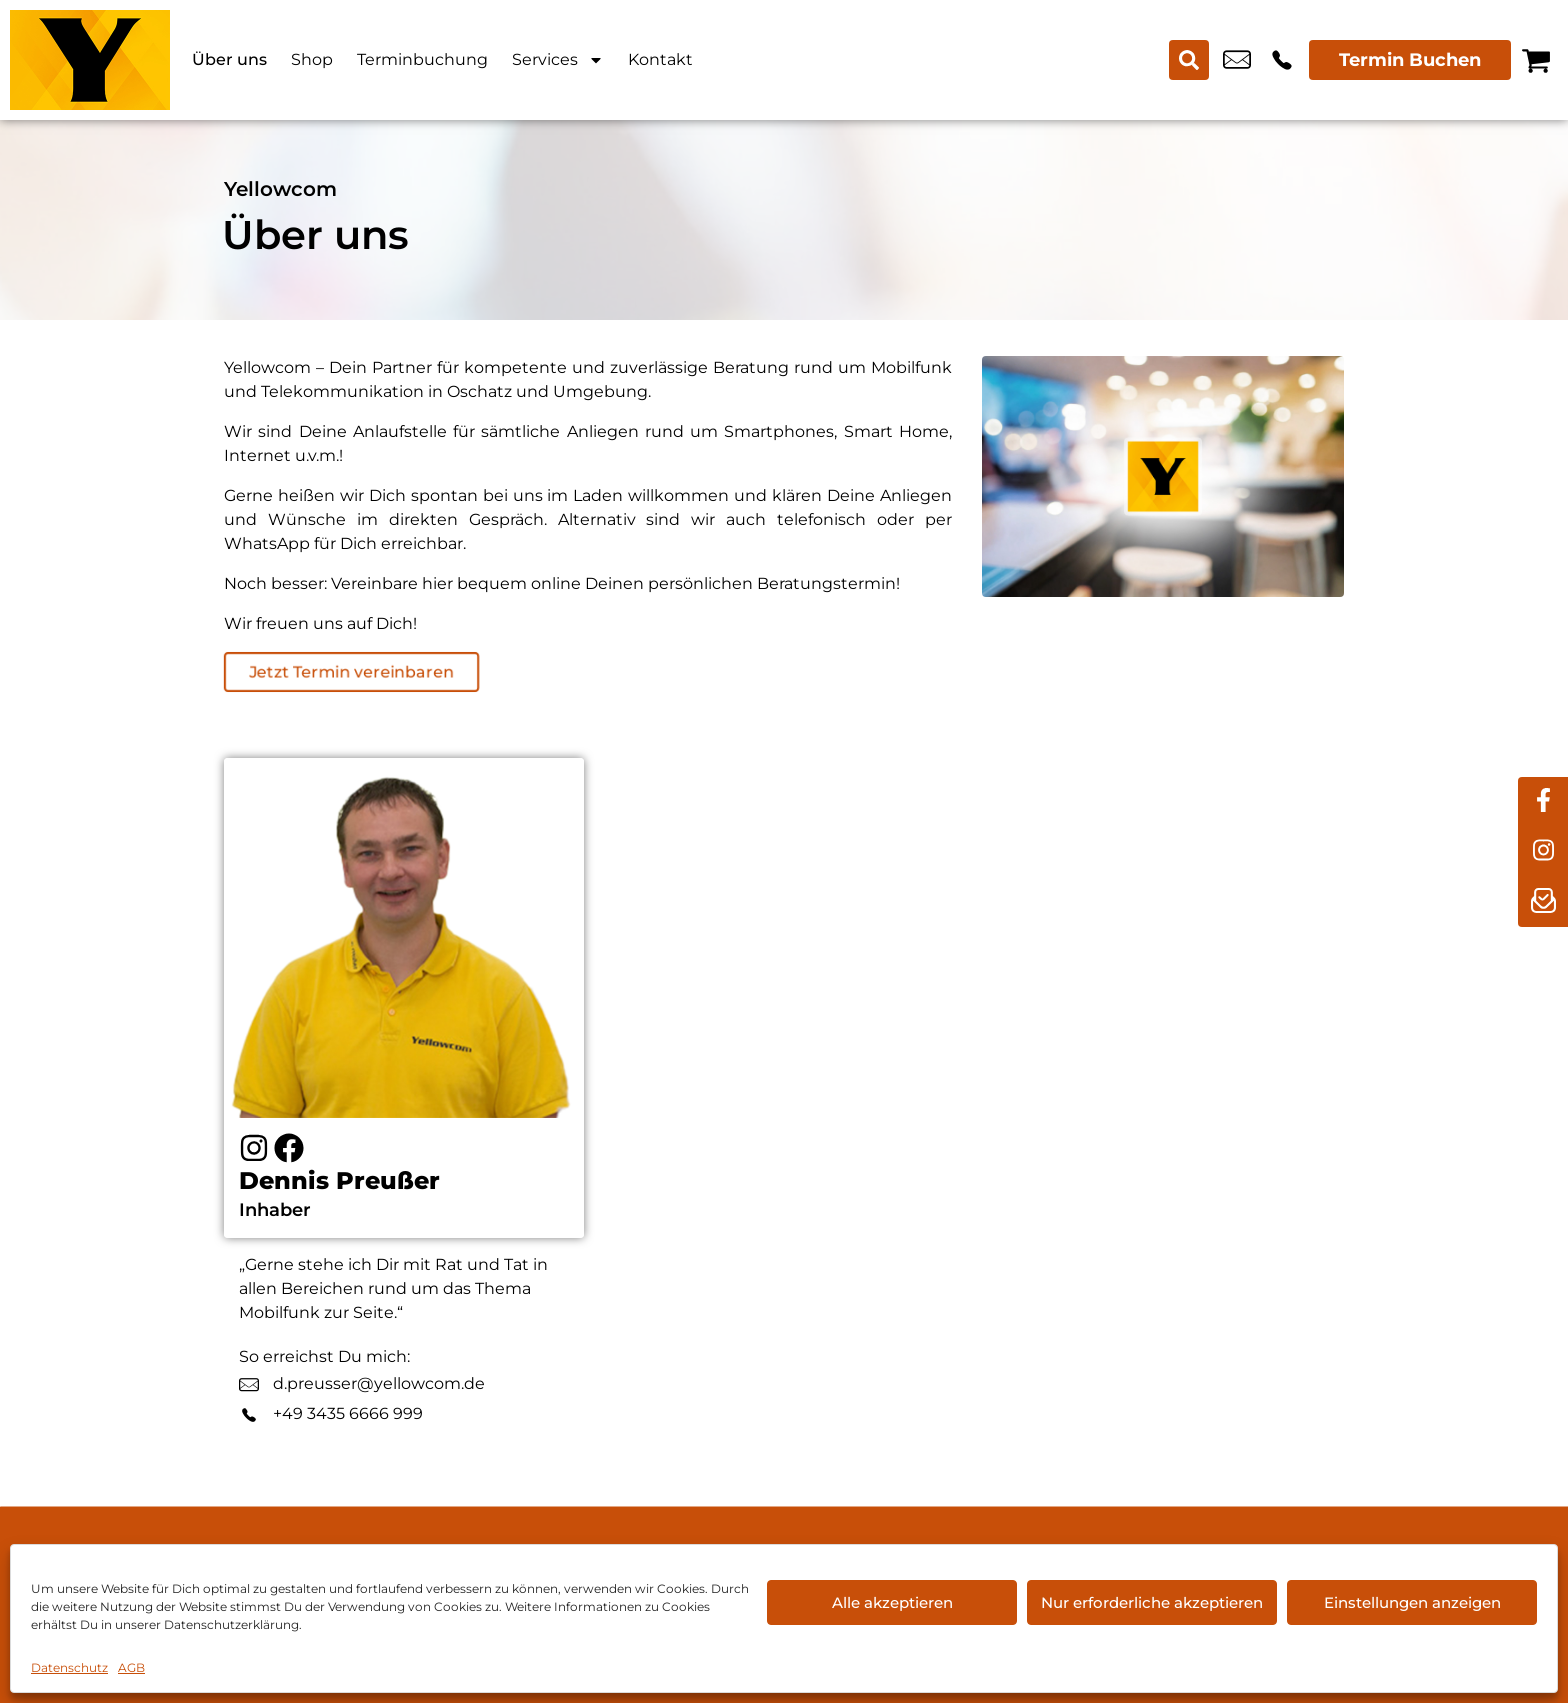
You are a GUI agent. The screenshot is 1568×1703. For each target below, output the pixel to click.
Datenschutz (69, 1667)
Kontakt (660, 59)
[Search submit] (1189, 60)
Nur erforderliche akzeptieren (1152, 1602)
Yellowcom (280, 189)
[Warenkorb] (1536, 60)
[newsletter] (1543, 902)
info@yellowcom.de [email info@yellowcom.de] (1237, 60)
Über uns (229, 59)
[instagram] (1543, 852)
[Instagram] (254, 1148)
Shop (312, 59)
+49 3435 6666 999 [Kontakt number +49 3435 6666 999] (1282, 60)
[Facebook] (289, 1148)
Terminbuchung (422, 59)
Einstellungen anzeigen (1412, 1602)
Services (558, 60)
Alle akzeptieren (892, 1602)
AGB (131, 1667)
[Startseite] (90, 60)
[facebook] (1543, 802)
